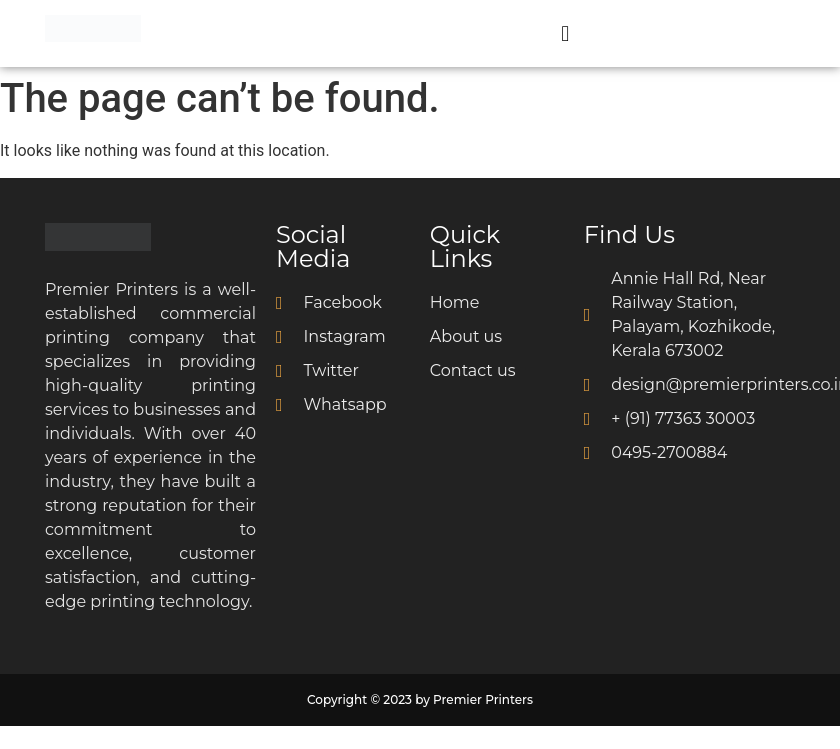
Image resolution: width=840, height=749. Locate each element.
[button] (565, 33)
